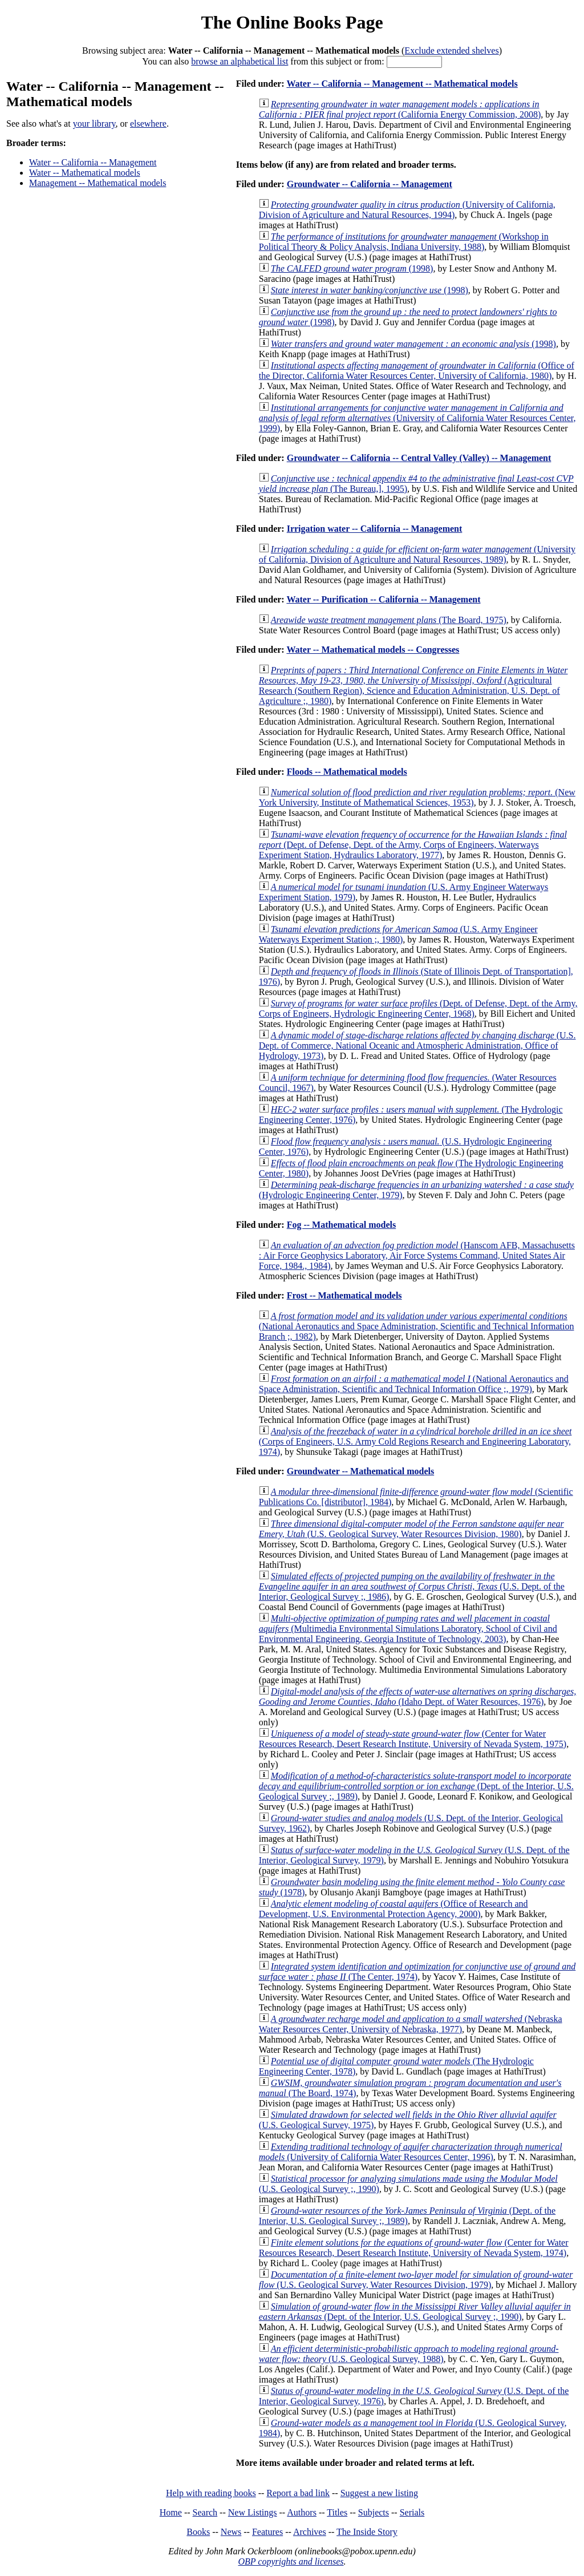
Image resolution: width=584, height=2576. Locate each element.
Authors (302, 2512)
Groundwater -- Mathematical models (360, 1471)
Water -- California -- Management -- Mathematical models (401, 83)
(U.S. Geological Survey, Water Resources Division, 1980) (411, 1529)
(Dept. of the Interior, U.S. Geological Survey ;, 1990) (415, 2312)
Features (267, 2532)
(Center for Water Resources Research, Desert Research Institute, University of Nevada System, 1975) (412, 1739)
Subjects (373, 2512)
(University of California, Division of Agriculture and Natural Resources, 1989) (417, 554)
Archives (309, 2532)
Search (205, 2512)
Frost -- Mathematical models (344, 1295)
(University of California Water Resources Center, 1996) (410, 2152)
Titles (337, 2512)
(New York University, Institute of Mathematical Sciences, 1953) (417, 797)
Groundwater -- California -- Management (369, 184)
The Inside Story (367, 2532)
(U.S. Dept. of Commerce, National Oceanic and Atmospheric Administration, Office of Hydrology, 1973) (417, 1045)
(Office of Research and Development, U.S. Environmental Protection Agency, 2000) (393, 1909)
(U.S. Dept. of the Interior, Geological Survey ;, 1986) (412, 1586)
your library (94, 123)
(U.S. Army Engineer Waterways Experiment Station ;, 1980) (398, 934)
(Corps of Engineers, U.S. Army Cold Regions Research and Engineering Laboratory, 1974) (415, 1441)
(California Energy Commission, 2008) (400, 109)
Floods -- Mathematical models (347, 772)
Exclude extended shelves (451, 50)
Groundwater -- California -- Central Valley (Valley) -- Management (419, 458)
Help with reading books (211, 2493)
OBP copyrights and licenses (290, 2561)
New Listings (252, 2512)
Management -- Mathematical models (97, 183)
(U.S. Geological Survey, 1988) (409, 2354)
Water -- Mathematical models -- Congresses (372, 649)
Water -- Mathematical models (84, 172)
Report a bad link (298, 2493)
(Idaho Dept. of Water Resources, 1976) (417, 1696)
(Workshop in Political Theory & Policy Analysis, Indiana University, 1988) (404, 242)
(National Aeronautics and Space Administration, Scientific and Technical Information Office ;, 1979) (414, 1384)
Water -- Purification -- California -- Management (383, 599)
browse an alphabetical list (239, 61)
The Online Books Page (292, 22)
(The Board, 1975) (388, 620)
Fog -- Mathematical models (341, 1225)
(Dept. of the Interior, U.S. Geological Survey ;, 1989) (416, 1786)
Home (171, 2512)
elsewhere (148, 123)
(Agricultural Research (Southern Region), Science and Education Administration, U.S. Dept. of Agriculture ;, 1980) (413, 685)
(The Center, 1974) (417, 1971)
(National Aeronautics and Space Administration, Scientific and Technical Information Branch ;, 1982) (416, 1326)
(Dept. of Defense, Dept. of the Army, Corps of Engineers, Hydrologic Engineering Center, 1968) (418, 1008)
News (231, 2532)
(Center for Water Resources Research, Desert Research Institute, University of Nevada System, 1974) (414, 2248)
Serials (412, 2512)
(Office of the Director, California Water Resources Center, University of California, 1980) (416, 371)
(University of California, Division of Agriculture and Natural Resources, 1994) (407, 210)
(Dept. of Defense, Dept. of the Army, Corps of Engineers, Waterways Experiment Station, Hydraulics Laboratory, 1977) (413, 845)
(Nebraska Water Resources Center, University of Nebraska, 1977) (410, 2024)
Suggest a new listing (379, 2493)
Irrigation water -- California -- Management (375, 528)
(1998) (352, 268)
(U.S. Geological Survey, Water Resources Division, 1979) (416, 2280)
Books (198, 2532)
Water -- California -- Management (93, 162)
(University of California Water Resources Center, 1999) (417, 418)
